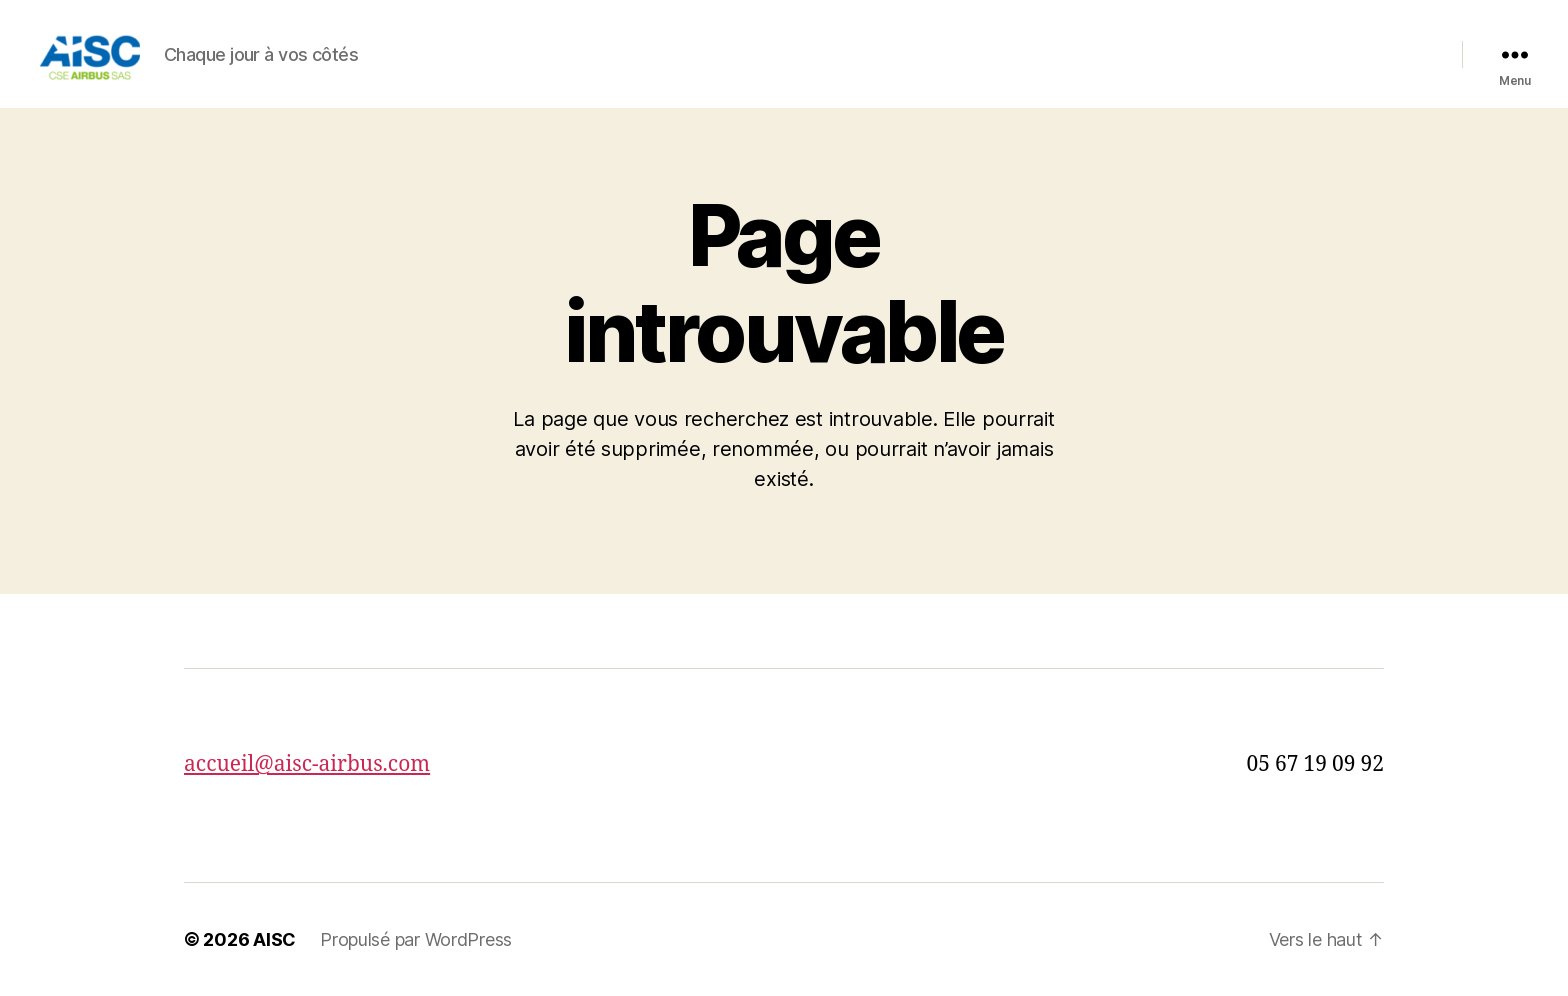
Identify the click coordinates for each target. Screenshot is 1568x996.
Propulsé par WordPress (416, 939)
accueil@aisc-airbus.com (307, 764)
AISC (274, 939)
